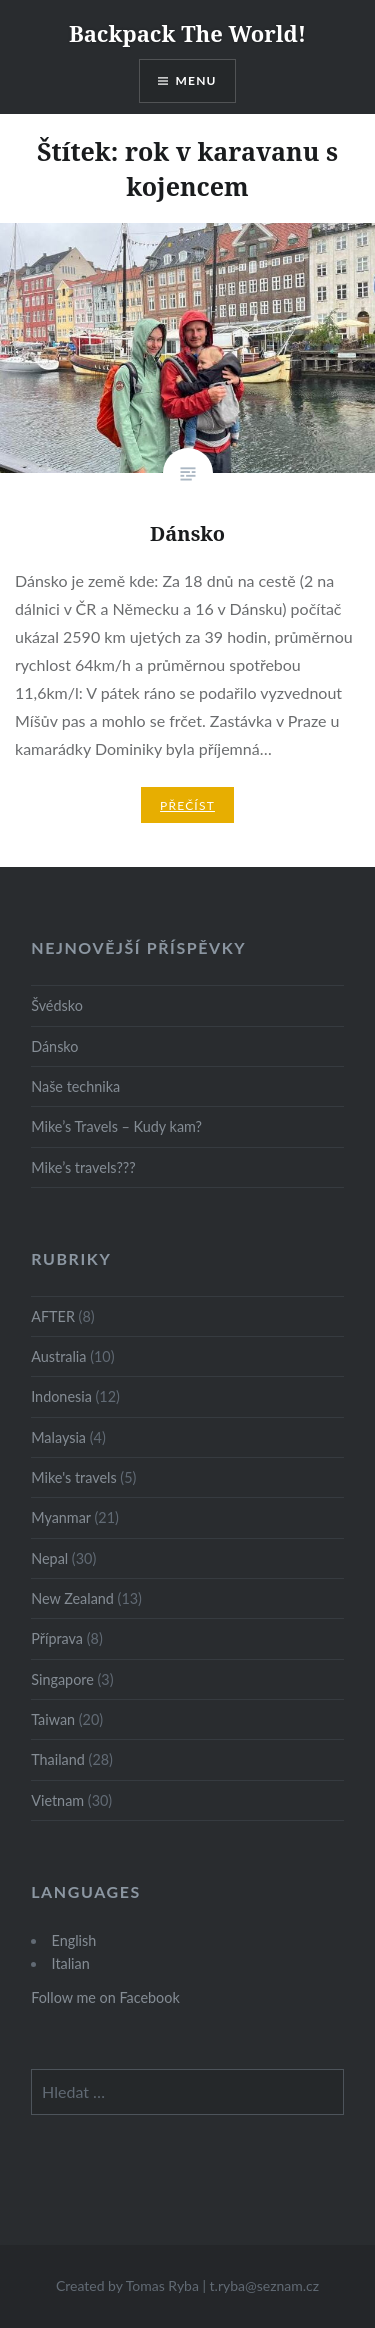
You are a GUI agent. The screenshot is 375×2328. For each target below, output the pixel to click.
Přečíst (187, 805)
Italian (71, 1963)
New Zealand (72, 1598)
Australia (58, 1356)
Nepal (49, 1558)
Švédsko (57, 1005)
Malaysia (58, 1437)
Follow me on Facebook (105, 1997)
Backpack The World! (187, 33)
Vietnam (57, 1800)
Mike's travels (73, 1477)
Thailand (58, 1759)
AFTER (53, 1316)
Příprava (57, 1638)
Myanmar (61, 1517)
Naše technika (75, 1086)
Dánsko (54, 1046)
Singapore (62, 1679)
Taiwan (53, 1719)
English (74, 1940)
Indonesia (61, 1396)
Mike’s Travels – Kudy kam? (116, 1126)
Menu (196, 80)
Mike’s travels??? (83, 1167)
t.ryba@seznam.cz (265, 2285)
